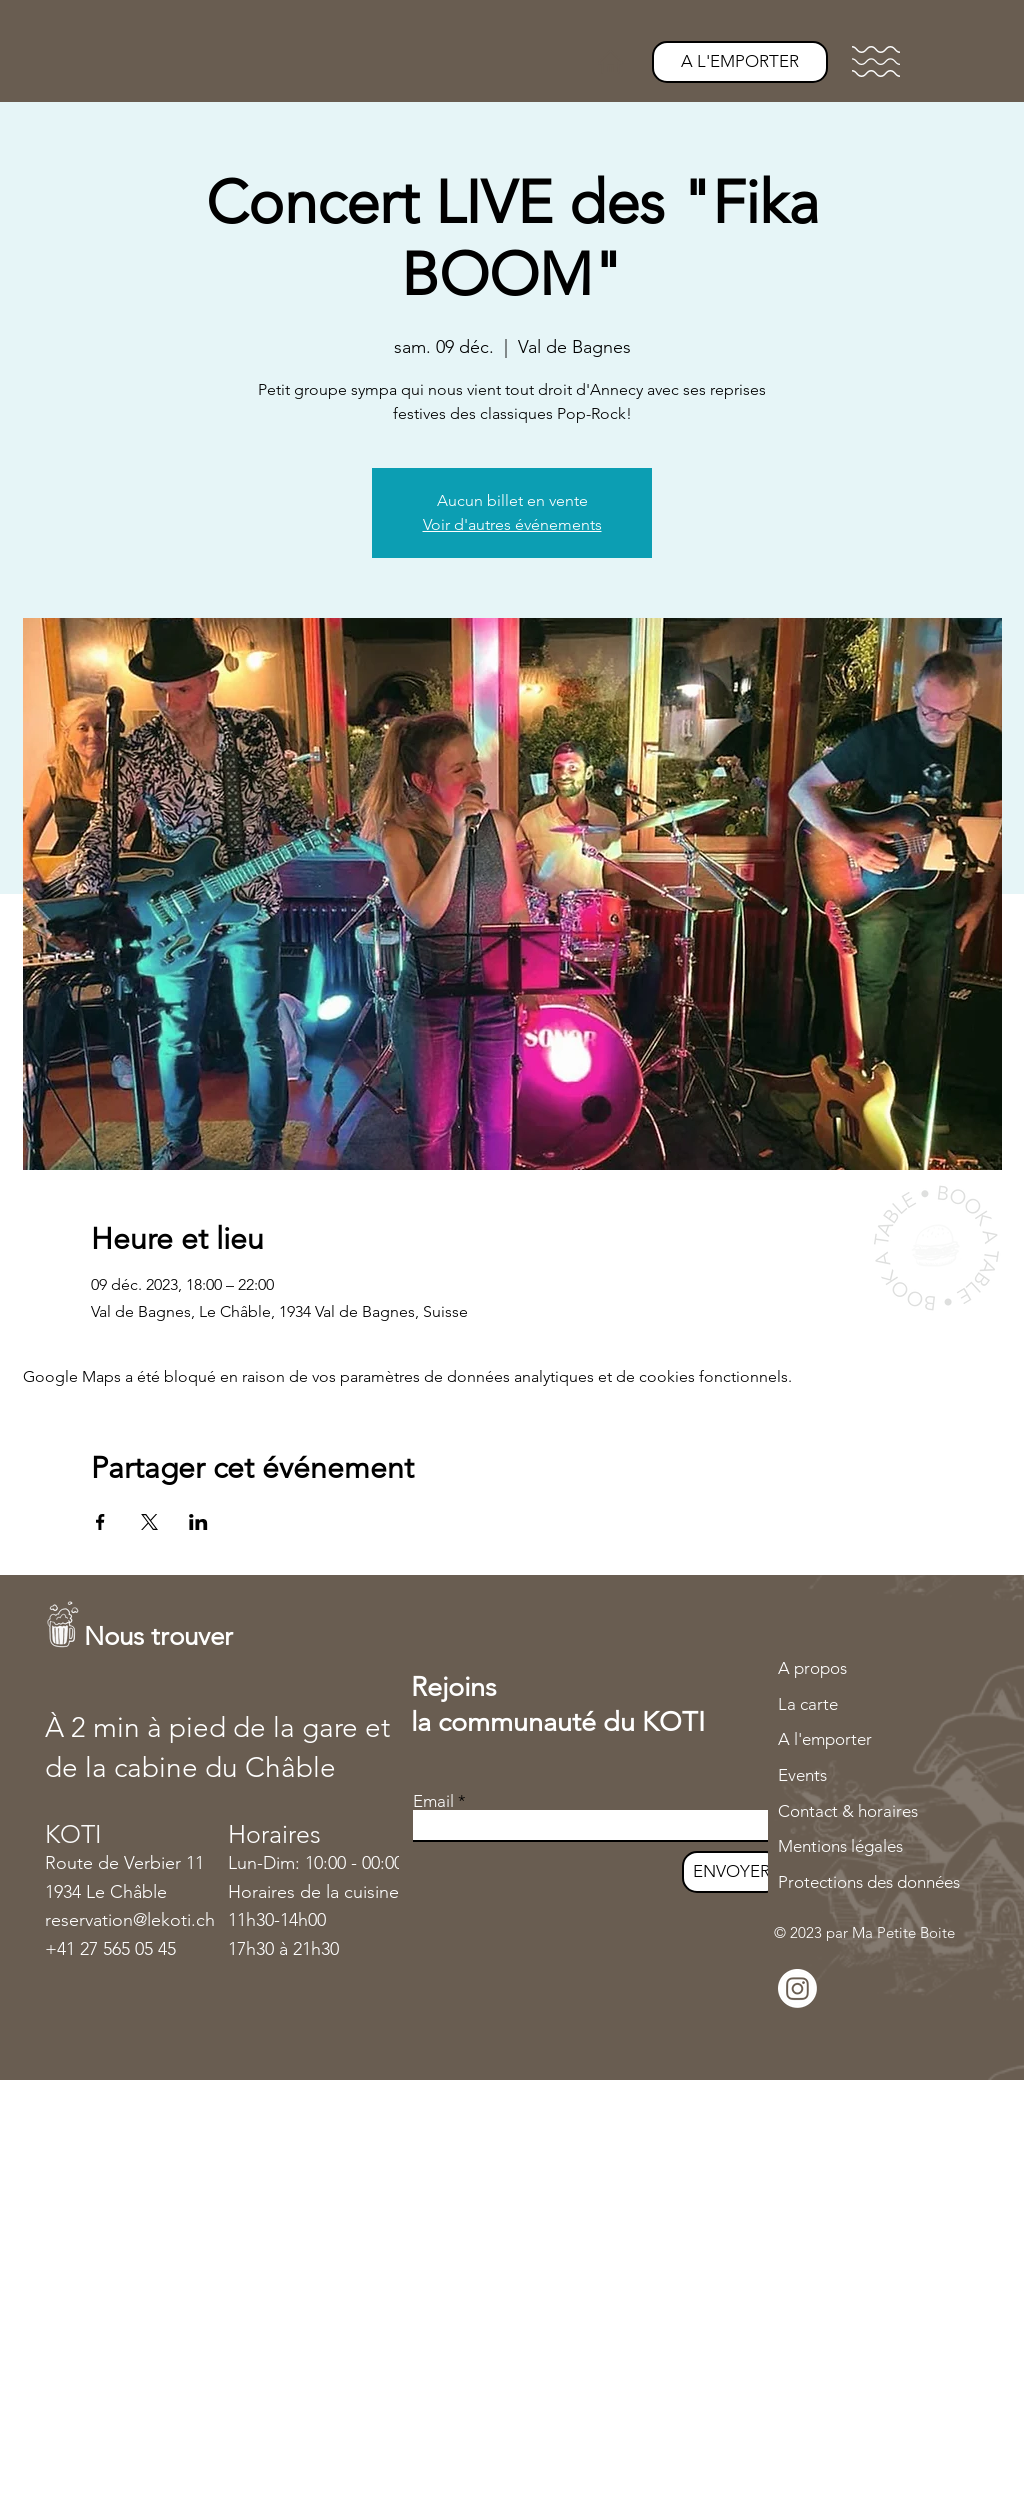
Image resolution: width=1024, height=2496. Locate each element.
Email (433, 1801)
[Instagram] (797, 1988)
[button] (876, 61)
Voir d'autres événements (512, 524)
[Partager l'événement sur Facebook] (100, 1522)
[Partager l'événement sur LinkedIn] (198, 1522)
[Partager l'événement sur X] (149, 1522)
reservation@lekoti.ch (130, 1920)
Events (802, 1775)
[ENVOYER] (731, 1872)
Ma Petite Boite (903, 1932)
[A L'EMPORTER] (740, 62)
